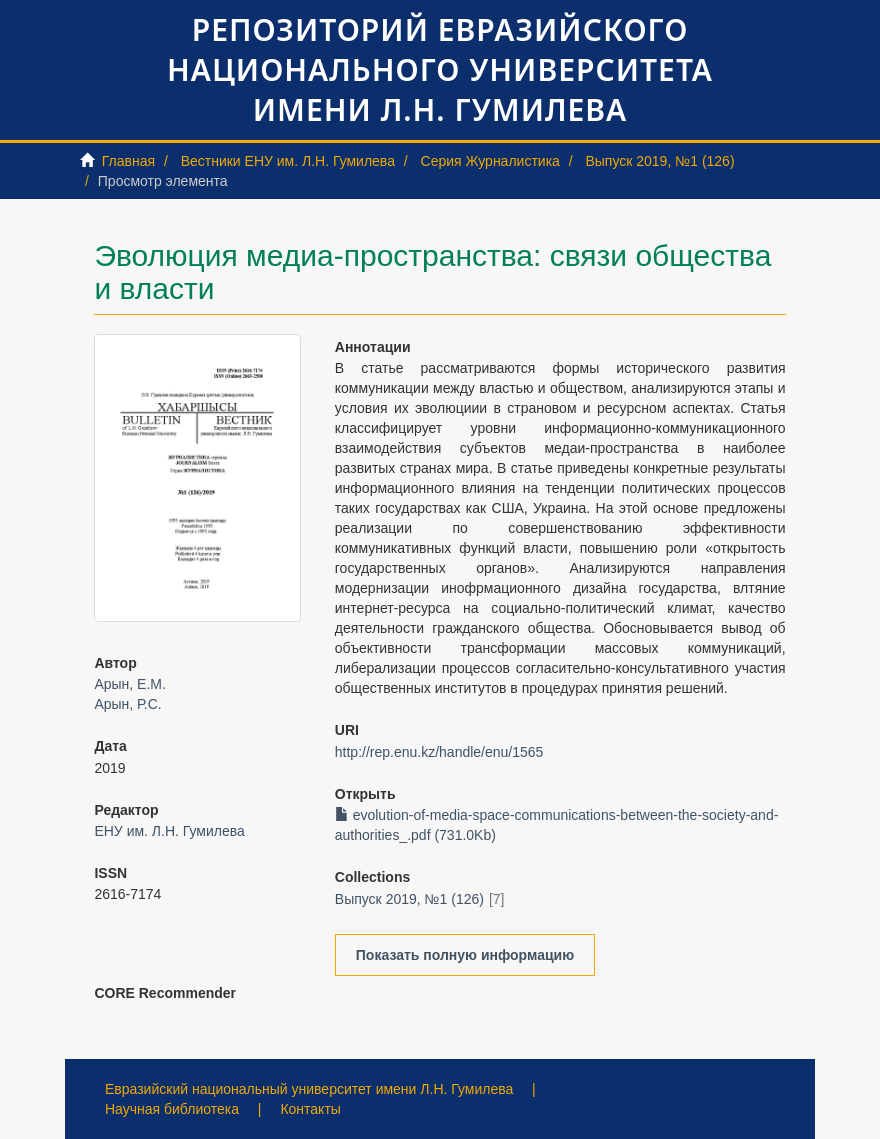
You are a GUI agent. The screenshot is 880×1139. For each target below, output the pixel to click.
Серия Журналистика (490, 161)
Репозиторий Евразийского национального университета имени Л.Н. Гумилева (440, 69)
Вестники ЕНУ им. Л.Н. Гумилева (288, 161)
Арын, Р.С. (127, 704)
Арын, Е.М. (129, 684)
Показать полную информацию (465, 955)
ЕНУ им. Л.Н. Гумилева (169, 831)
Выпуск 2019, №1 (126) (659, 161)
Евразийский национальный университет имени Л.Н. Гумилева (309, 1089)
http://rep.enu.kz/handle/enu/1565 (439, 752)
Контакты (310, 1109)
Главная (128, 161)
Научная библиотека (172, 1109)
